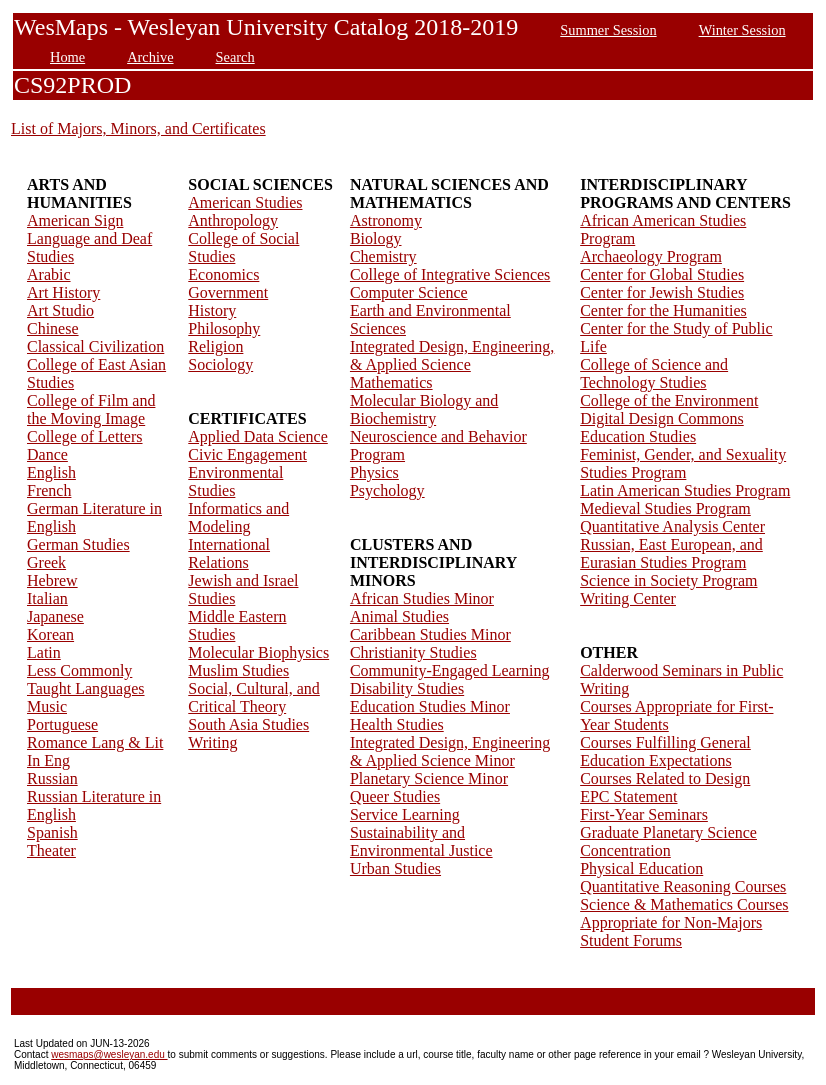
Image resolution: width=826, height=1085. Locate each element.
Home (67, 57)
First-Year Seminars (644, 814)
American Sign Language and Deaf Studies (89, 238)
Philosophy (224, 328)
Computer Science (409, 292)
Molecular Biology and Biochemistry (424, 409)
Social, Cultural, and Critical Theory (254, 697)
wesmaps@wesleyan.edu (109, 1054)
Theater (51, 850)
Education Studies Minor (430, 706)
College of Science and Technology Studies (654, 373)
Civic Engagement (247, 454)
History (212, 310)
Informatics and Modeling (238, 517)
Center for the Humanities (663, 310)
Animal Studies (399, 616)
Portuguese (62, 724)
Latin (44, 652)
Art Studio (60, 310)
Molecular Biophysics (258, 652)
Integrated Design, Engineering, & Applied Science (452, 355)
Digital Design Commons (662, 418)
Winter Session (742, 30)
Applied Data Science (258, 436)
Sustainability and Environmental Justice (421, 841)
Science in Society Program (668, 580)
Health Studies (397, 724)
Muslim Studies (238, 670)
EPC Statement (628, 796)
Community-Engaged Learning (450, 670)
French (49, 490)
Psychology (387, 490)
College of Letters (85, 436)
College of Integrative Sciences (450, 274)
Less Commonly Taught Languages (86, 679)
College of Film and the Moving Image (91, 409)
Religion (215, 346)
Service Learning (405, 814)
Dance (47, 454)
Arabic (49, 274)
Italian (47, 598)
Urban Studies (395, 868)
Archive (150, 57)
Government (228, 292)
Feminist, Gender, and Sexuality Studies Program (683, 463)
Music (47, 706)
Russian (52, 778)
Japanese (55, 616)
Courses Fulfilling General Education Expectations (665, 751)
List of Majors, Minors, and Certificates (138, 128)
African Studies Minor (422, 598)
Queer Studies (395, 796)
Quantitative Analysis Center (672, 526)
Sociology (220, 364)
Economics (223, 274)
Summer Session (608, 30)
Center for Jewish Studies (662, 292)
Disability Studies (407, 688)
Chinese (53, 328)
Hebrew (52, 580)
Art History (63, 292)
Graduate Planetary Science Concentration (668, 841)
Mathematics (391, 382)
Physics (374, 472)
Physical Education (641, 868)
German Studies (78, 544)
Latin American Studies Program (685, 490)
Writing (212, 742)
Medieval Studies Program (665, 508)
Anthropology (233, 220)
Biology (376, 238)
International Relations (229, 553)
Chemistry (383, 256)
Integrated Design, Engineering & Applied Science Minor (450, 751)
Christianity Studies (413, 652)
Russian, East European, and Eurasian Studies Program (671, 553)
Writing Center (628, 598)
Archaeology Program (651, 256)
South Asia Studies (248, 724)
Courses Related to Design (665, 778)
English (51, 472)
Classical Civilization (95, 346)
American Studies (245, 202)
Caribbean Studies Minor (430, 634)
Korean (50, 634)
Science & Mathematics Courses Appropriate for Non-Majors (684, 913)
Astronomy (386, 220)
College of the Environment (669, 400)
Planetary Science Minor (429, 778)
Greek (46, 562)
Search (235, 57)
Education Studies (638, 436)
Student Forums (631, 940)
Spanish (52, 832)
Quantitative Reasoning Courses (683, 886)
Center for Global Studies (662, 274)
